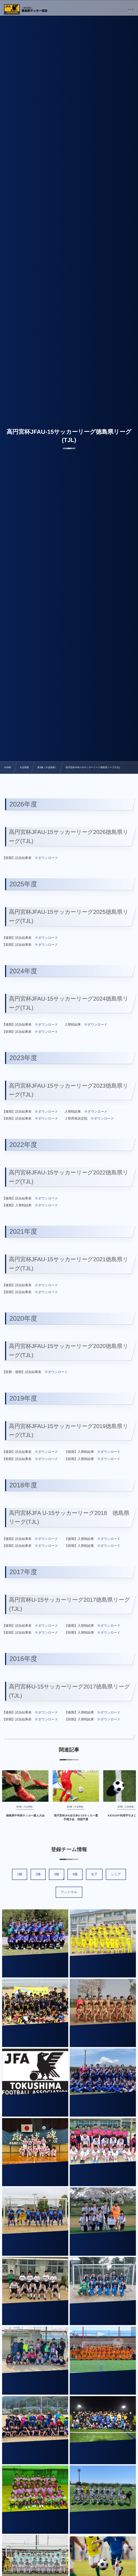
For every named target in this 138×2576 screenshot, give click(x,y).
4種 (75, 1874)
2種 (38, 1874)
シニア (116, 1874)
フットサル (69, 1892)
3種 (56, 1874)
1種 (19, 1874)
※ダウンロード (46, 858)
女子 (94, 1874)
